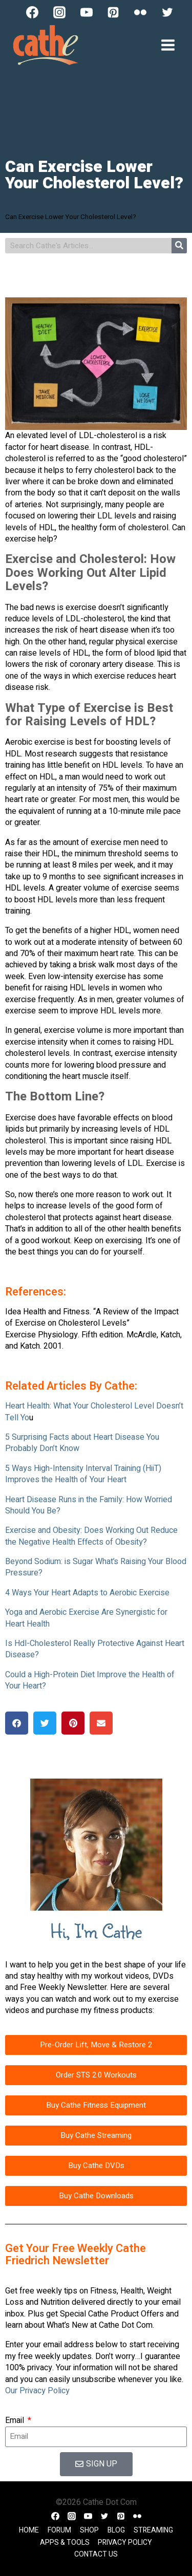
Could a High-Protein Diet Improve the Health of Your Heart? (90, 1680)
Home (29, 2530)
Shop (89, 2530)
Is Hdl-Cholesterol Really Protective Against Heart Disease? (94, 1649)
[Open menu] (168, 44)
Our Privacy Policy (37, 2391)
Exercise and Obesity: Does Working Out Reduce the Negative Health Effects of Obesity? (91, 1536)
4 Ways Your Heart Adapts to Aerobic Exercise (87, 1593)
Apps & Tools (65, 2542)
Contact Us (96, 2554)
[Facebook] (32, 12)
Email (15, 2420)
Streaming (153, 2530)
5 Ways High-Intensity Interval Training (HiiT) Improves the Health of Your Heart (83, 1474)
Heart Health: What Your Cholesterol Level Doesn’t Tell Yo (94, 1411)
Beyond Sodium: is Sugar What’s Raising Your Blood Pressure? (95, 1567)
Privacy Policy (125, 2542)
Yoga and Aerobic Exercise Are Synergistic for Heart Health (86, 1618)
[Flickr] (140, 12)
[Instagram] (59, 12)
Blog (116, 2530)
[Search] (179, 245)
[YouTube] (86, 12)
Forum (59, 2530)
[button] (16, 1723)
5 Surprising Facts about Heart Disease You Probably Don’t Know (82, 1443)
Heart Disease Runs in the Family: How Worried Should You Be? (88, 1505)
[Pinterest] (113, 12)
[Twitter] (167, 12)
